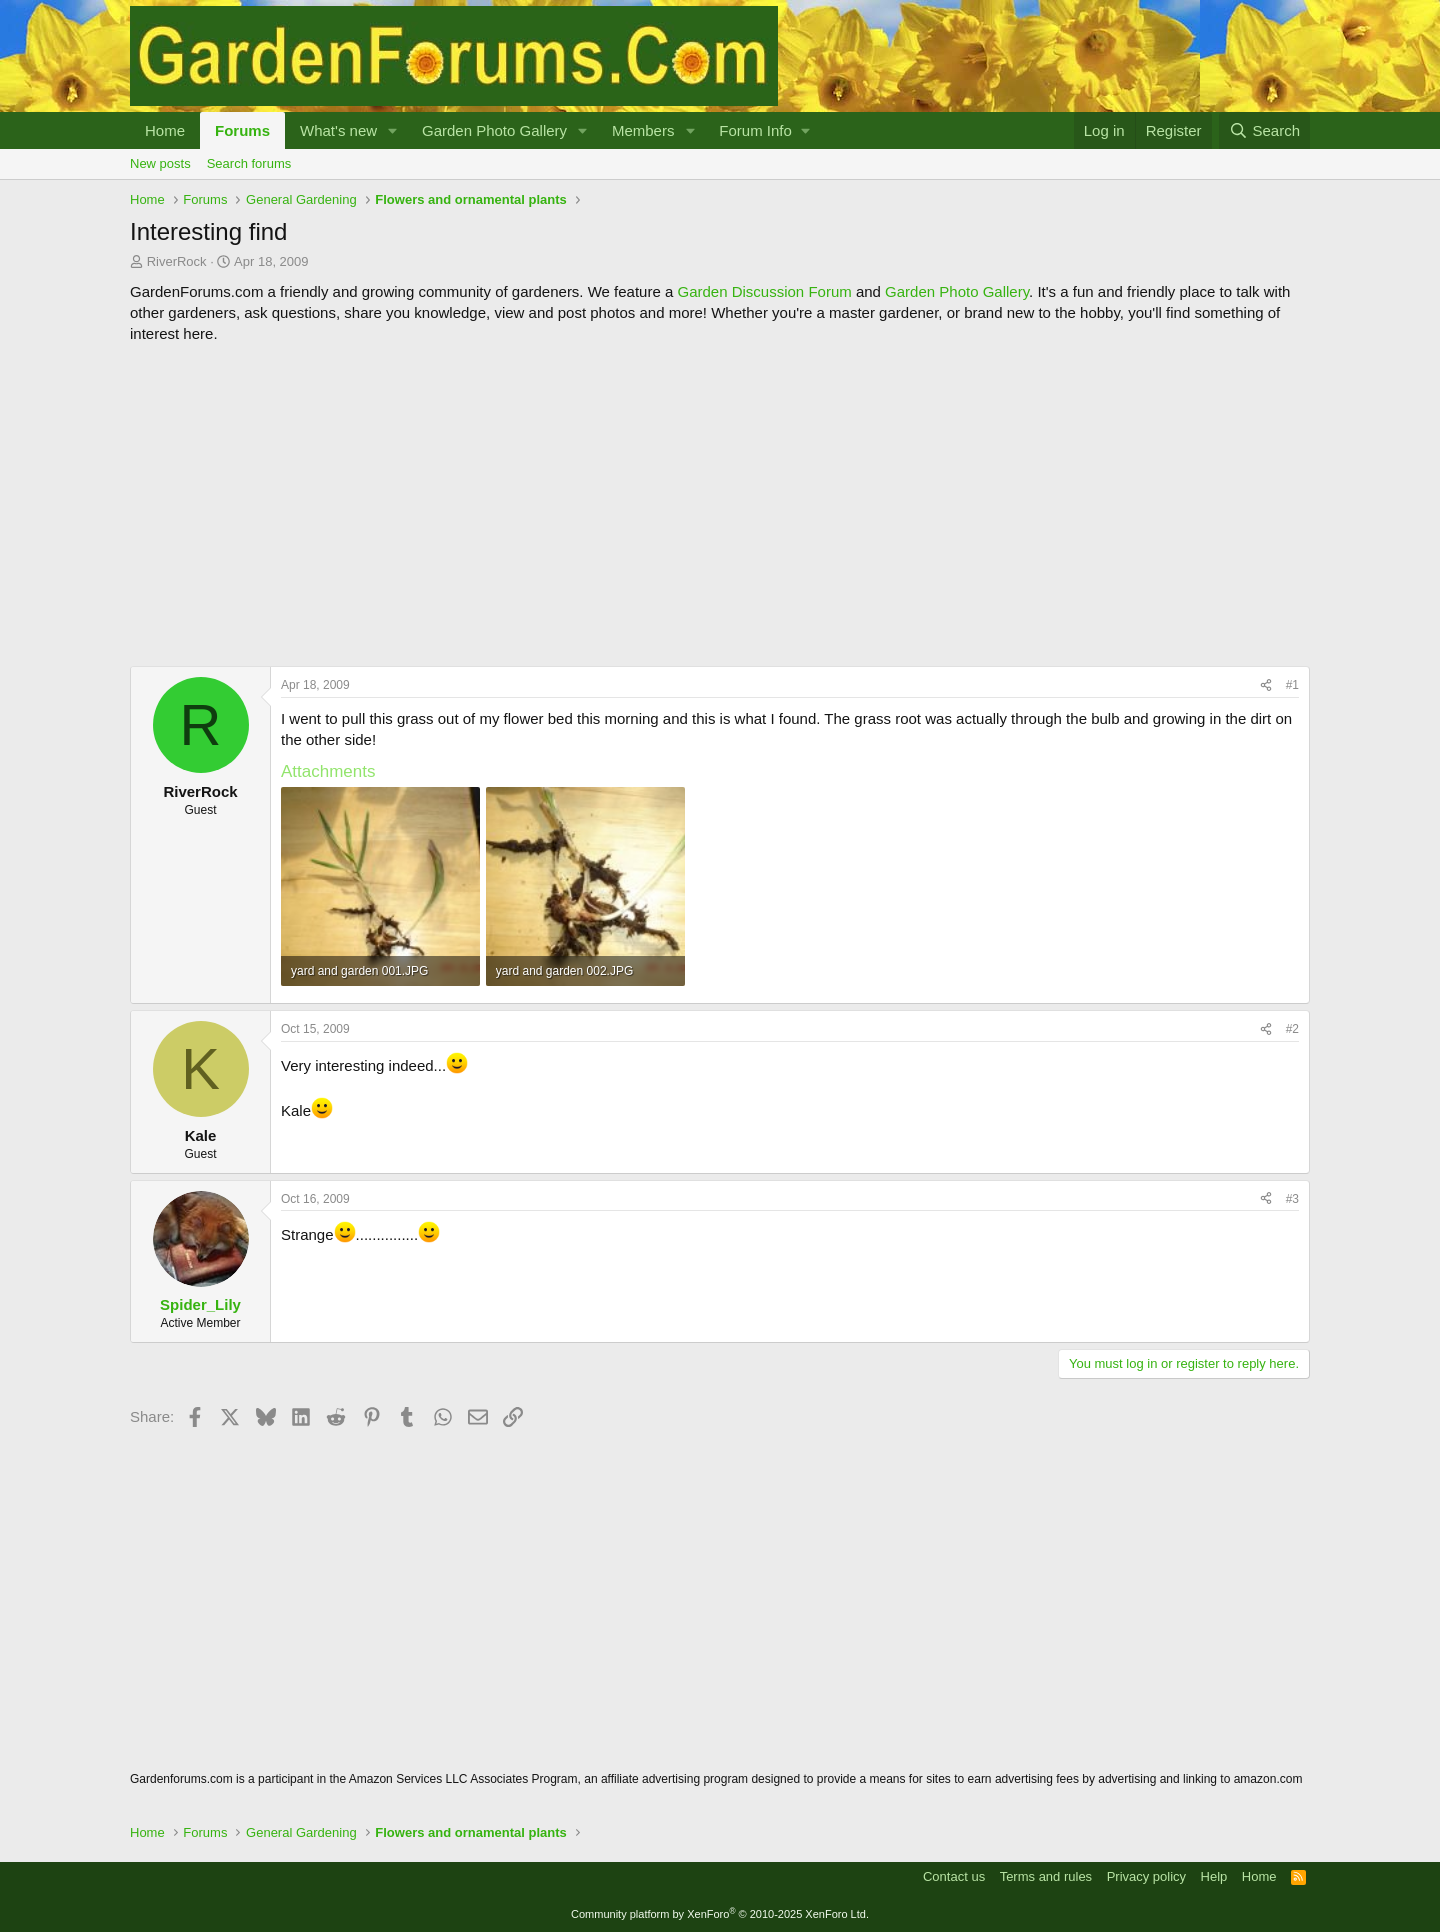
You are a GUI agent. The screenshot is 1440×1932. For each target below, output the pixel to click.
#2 (1292, 1029)
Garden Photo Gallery (494, 130)
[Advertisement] (720, 505)
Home (165, 130)
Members (643, 130)
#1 (1292, 685)
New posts (160, 163)
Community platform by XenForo (720, 1914)
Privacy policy (1146, 1876)
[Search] (1264, 130)
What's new (338, 130)
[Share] (1266, 685)
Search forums (249, 163)
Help (1214, 1876)
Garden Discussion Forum (764, 291)
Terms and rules (1046, 1876)
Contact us (954, 1876)
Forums (242, 130)
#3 (1292, 1199)
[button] (393, 130)
